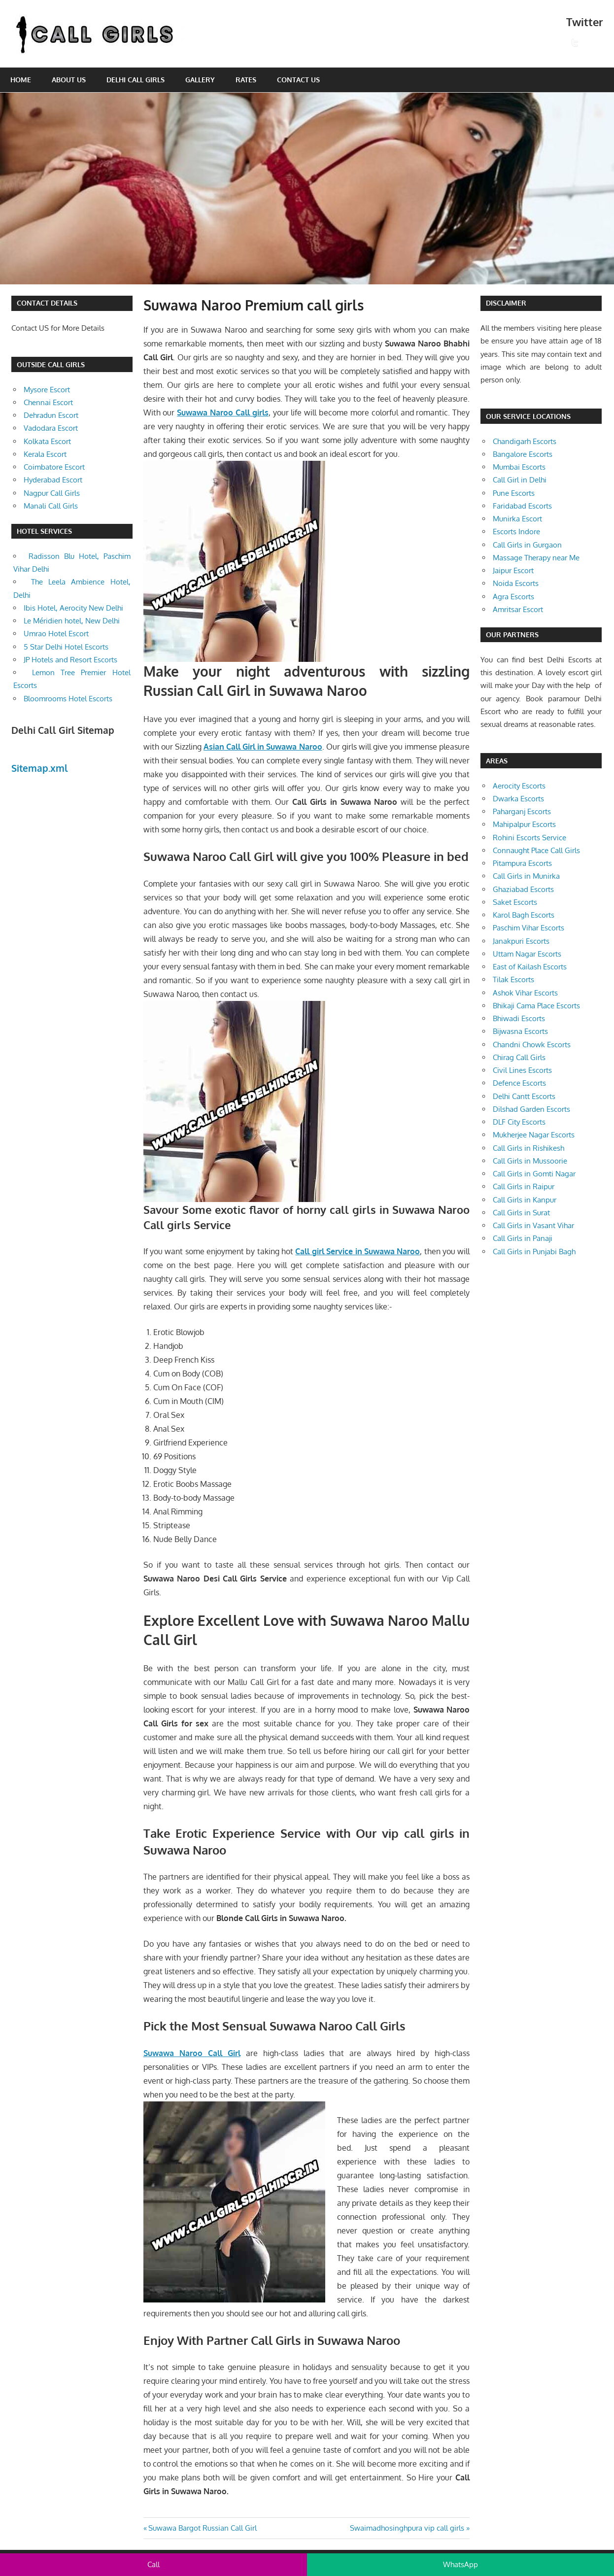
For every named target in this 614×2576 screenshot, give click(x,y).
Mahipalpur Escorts (524, 824)
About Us (69, 79)
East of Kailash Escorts (530, 966)
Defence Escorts (519, 1083)
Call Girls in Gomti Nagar (534, 1173)
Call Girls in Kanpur (524, 1199)
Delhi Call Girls (135, 79)
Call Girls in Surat (521, 1212)
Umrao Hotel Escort (56, 633)
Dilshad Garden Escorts (531, 1109)
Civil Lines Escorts (522, 1070)
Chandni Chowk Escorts (532, 1044)
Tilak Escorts (513, 979)
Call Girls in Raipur (523, 1186)
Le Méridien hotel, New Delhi (72, 620)
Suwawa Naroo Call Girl (191, 2053)
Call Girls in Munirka (526, 876)
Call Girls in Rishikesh (528, 1148)
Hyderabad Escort (53, 479)
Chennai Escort (48, 402)
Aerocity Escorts (519, 785)
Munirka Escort (517, 518)
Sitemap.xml (39, 768)
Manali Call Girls (51, 506)
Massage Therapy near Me (536, 557)
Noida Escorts (516, 583)
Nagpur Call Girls (52, 493)
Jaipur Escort (513, 570)
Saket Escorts (515, 902)
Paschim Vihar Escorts (528, 927)
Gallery (200, 79)
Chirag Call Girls (519, 1057)
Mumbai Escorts (519, 467)
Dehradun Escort (51, 415)
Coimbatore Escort (54, 467)
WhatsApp (460, 2564)
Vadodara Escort (51, 428)
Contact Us (298, 79)
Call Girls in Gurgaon (527, 545)
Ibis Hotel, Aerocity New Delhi (73, 608)
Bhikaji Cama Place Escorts (536, 1005)
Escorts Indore (516, 531)
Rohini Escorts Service (529, 837)
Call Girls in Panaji (522, 1238)
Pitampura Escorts (522, 863)
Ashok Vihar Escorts (525, 992)
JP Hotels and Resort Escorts (70, 659)
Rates (246, 79)
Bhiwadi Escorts (519, 1018)
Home (20, 79)
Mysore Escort (47, 389)
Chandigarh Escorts (524, 441)
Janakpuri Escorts (521, 941)
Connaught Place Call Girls (536, 850)
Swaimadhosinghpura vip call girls (407, 2528)
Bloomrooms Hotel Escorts (68, 698)
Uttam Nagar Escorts (527, 954)
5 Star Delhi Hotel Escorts (66, 647)
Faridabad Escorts (522, 506)
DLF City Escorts (519, 1122)
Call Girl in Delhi (519, 479)
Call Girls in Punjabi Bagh (534, 1251)
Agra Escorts (513, 596)
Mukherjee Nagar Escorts (534, 1134)
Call (153, 2564)
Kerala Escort (45, 454)
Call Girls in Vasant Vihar (533, 1225)
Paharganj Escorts (522, 811)
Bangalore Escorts (522, 454)
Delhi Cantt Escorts (524, 1096)
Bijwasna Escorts (520, 1031)
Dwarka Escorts (518, 798)
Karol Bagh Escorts (523, 915)
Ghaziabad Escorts (523, 889)
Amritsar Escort (518, 609)
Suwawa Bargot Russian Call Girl (202, 2528)
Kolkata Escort (47, 441)
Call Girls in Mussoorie (530, 1161)
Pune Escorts (514, 493)
